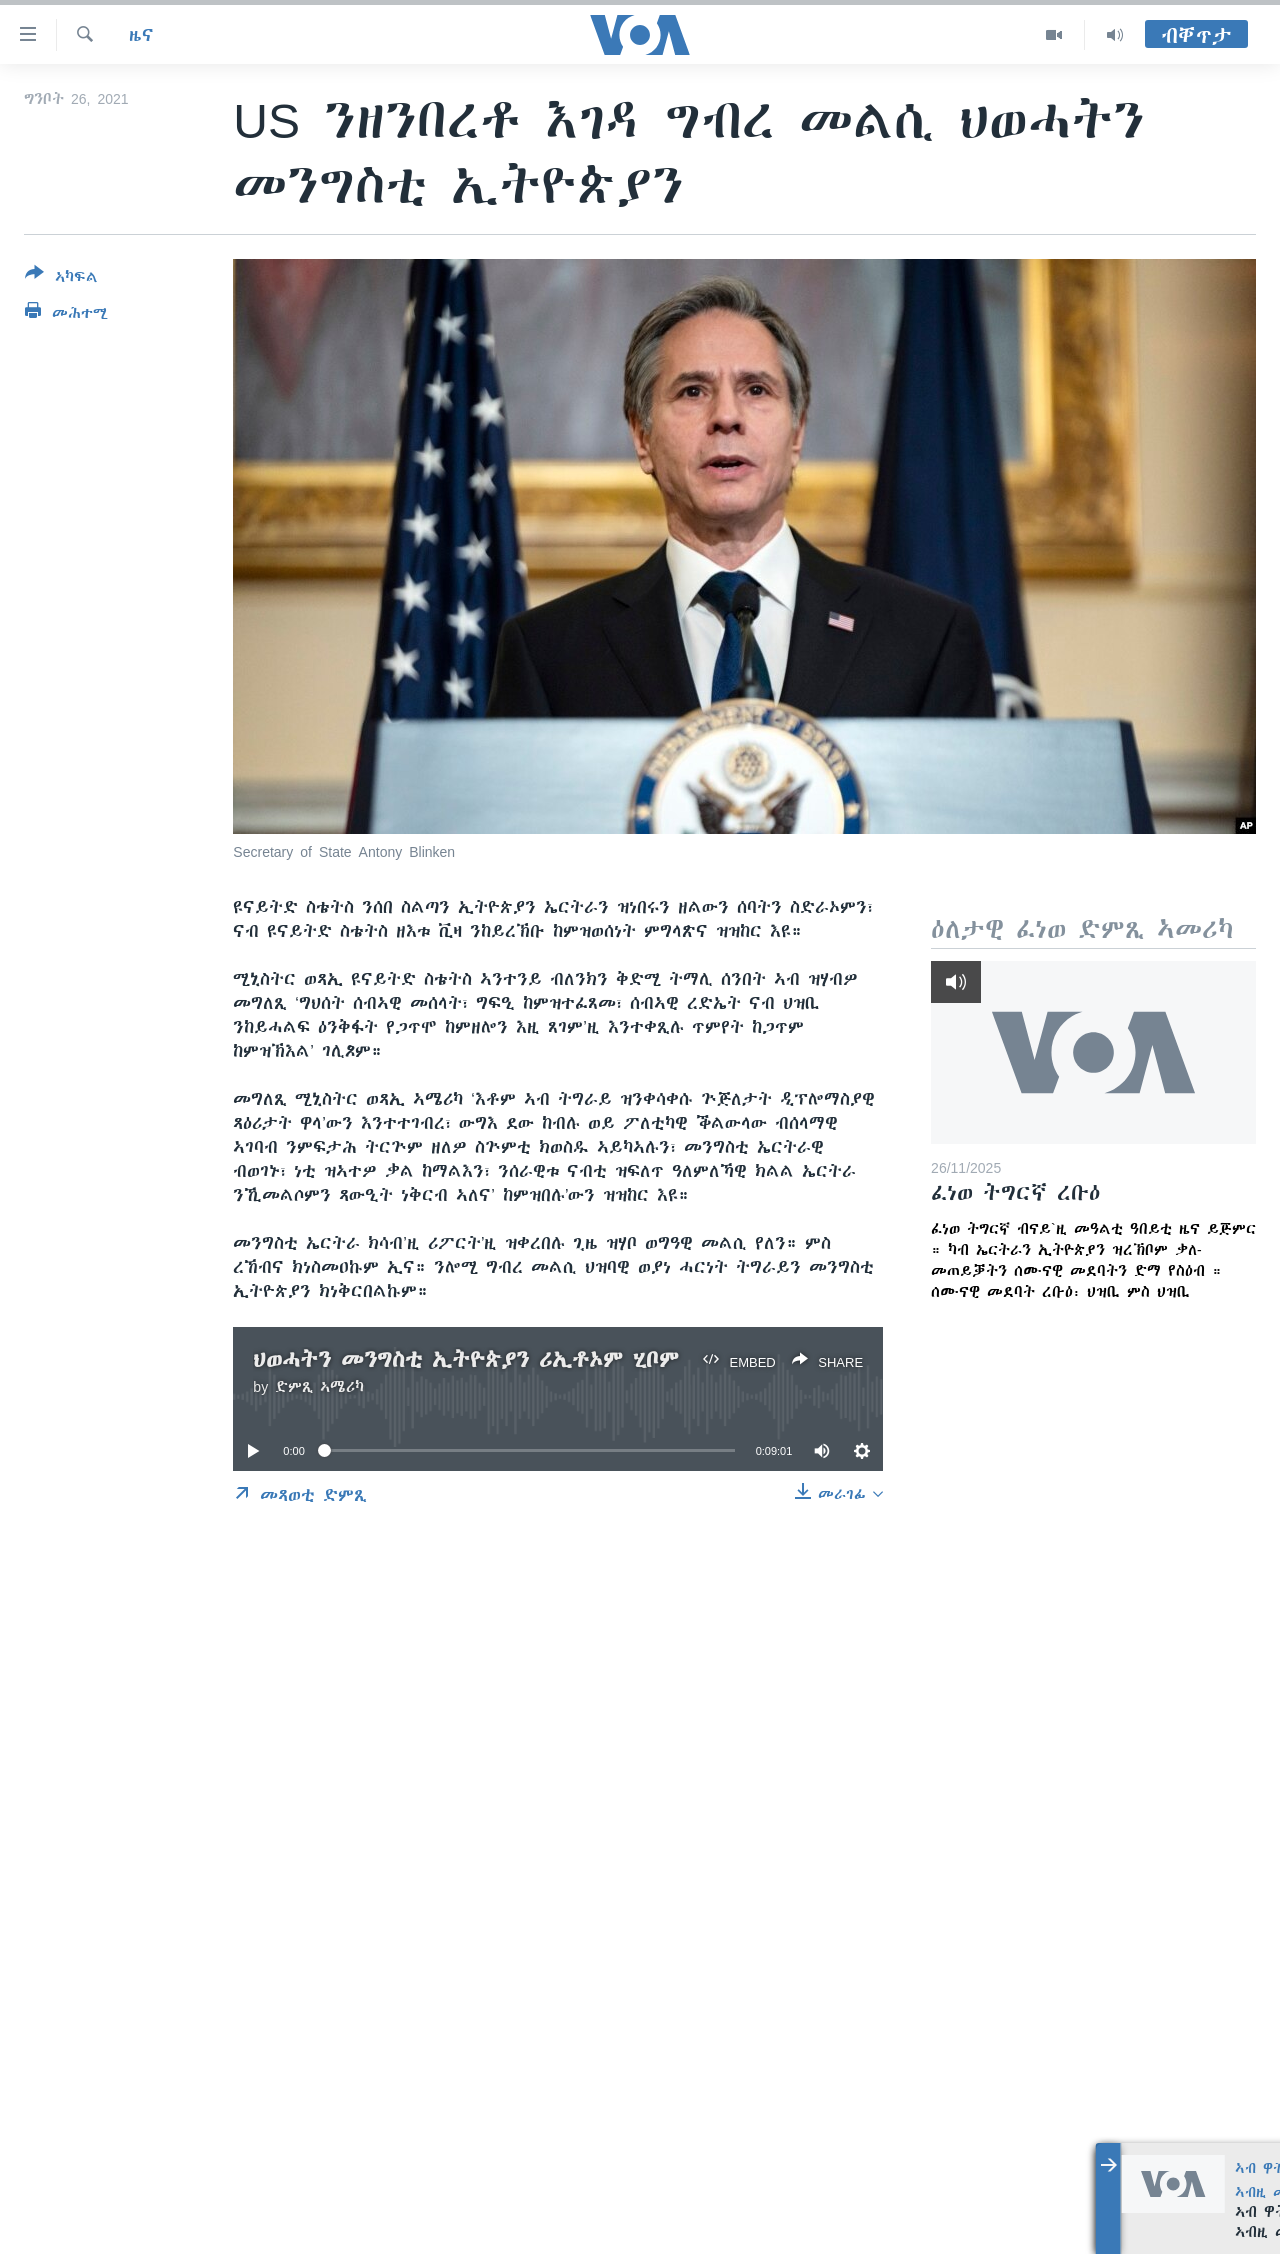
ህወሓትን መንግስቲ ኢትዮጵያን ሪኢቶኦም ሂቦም (466, 1359)
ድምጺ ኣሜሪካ (319, 1387)
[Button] (61, 279)
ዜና (141, 35)
